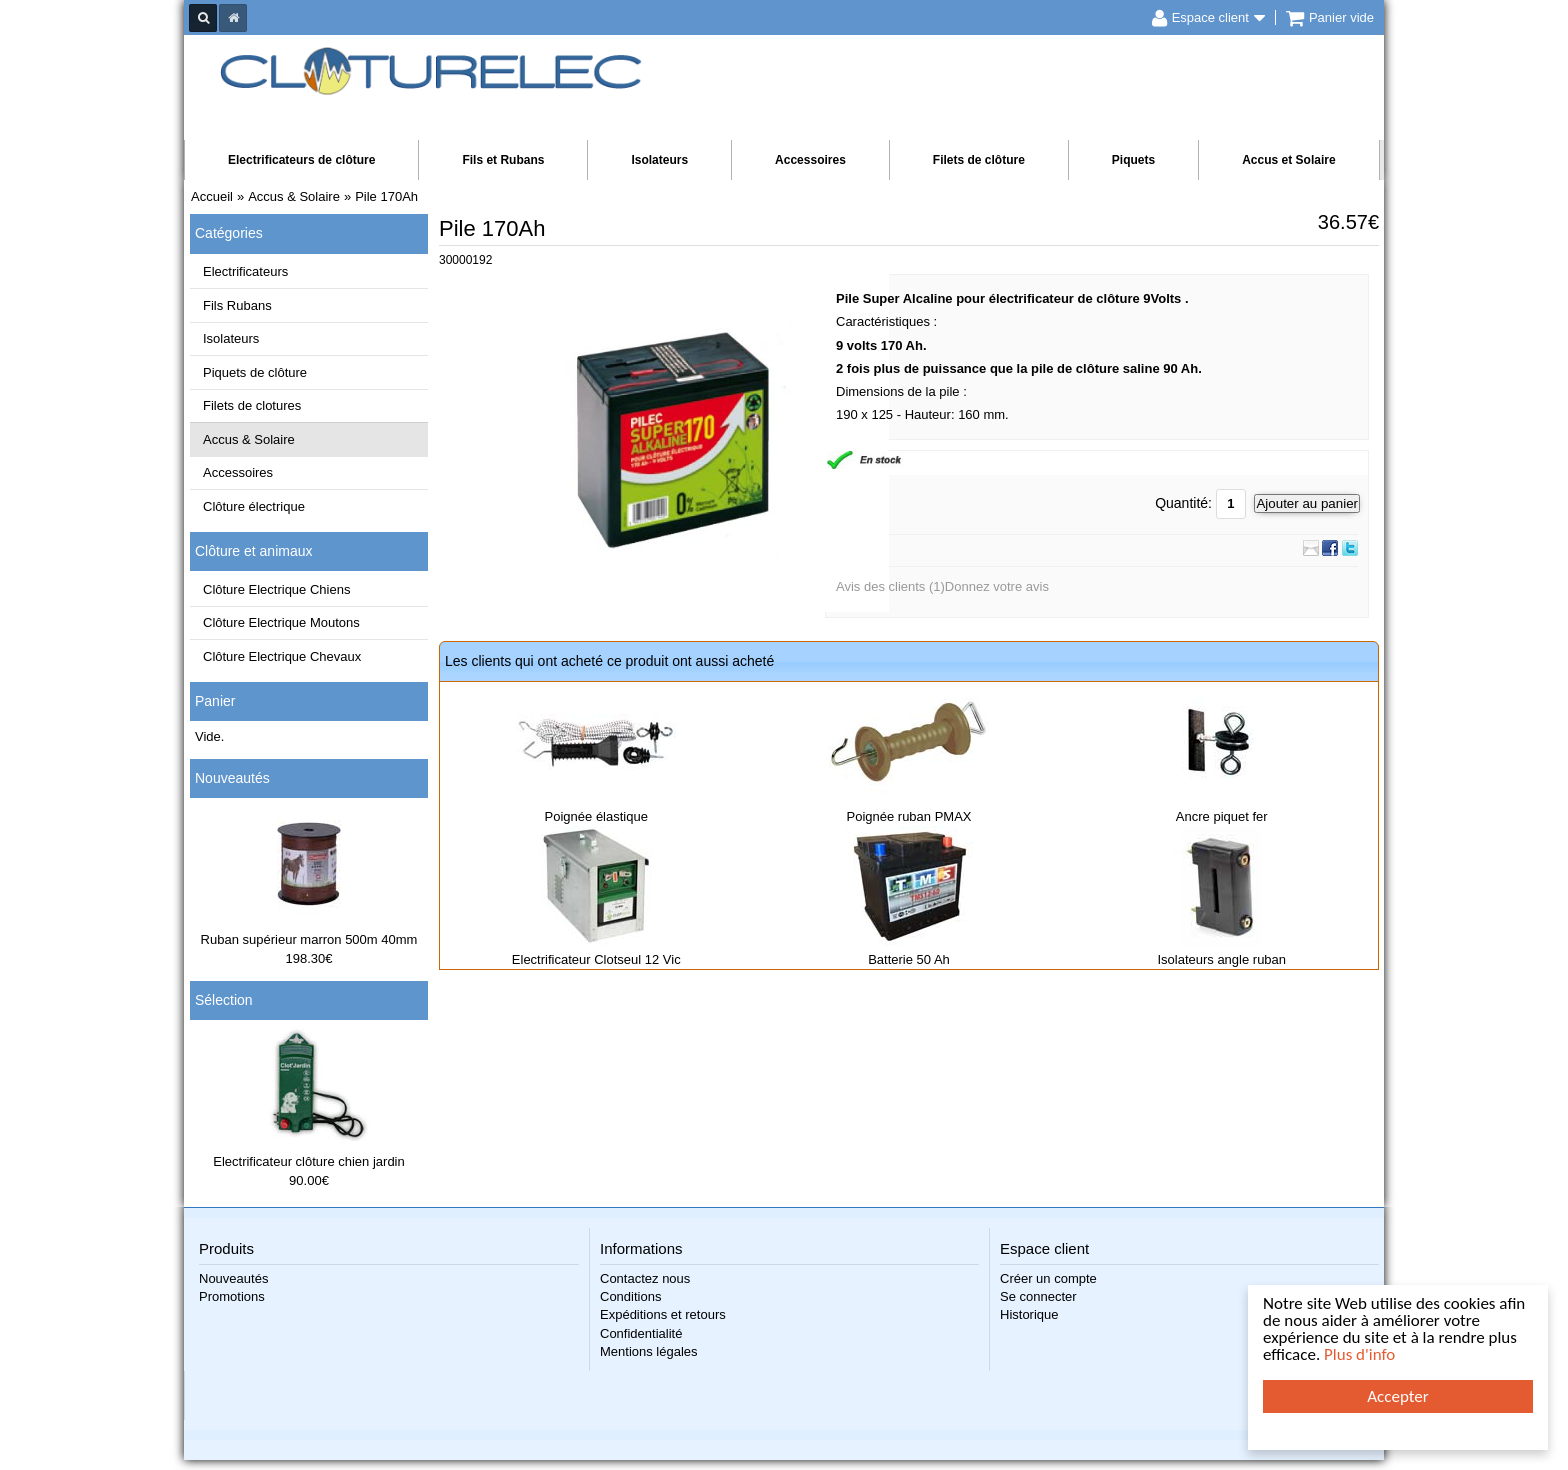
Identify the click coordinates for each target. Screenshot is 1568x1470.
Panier (215, 701)
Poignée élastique (596, 816)
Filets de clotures (252, 405)
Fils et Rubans (503, 160)
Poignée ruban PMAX (908, 816)
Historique (1029, 1314)
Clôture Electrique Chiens (276, 589)
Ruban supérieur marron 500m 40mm (309, 939)
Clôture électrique (254, 506)
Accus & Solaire (249, 439)
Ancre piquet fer (1222, 816)
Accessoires (810, 160)
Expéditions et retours (663, 1314)
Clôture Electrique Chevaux (282, 656)
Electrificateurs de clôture (301, 160)
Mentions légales (649, 1351)
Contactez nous (645, 1278)
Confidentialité (641, 1333)
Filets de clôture (979, 160)
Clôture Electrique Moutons (281, 622)
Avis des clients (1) (890, 586)
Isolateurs (659, 160)
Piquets (1133, 160)
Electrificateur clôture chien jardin (308, 1161)
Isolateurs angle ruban (1221, 959)
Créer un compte (1048, 1278)
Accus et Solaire (1288, 160)
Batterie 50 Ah (909, 959)
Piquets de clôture (255, 372)
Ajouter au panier (1307, 503)
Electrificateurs (245, 271)
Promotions (232, 1296)
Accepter (1397, 1396)
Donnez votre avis (997, 586)
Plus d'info (1359, 1354)
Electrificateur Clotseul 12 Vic (596, 959)
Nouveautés (232, 778)
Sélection (224, 1000)
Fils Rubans (237, 305)
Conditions (630, 1296)
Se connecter (1038, 1296)
